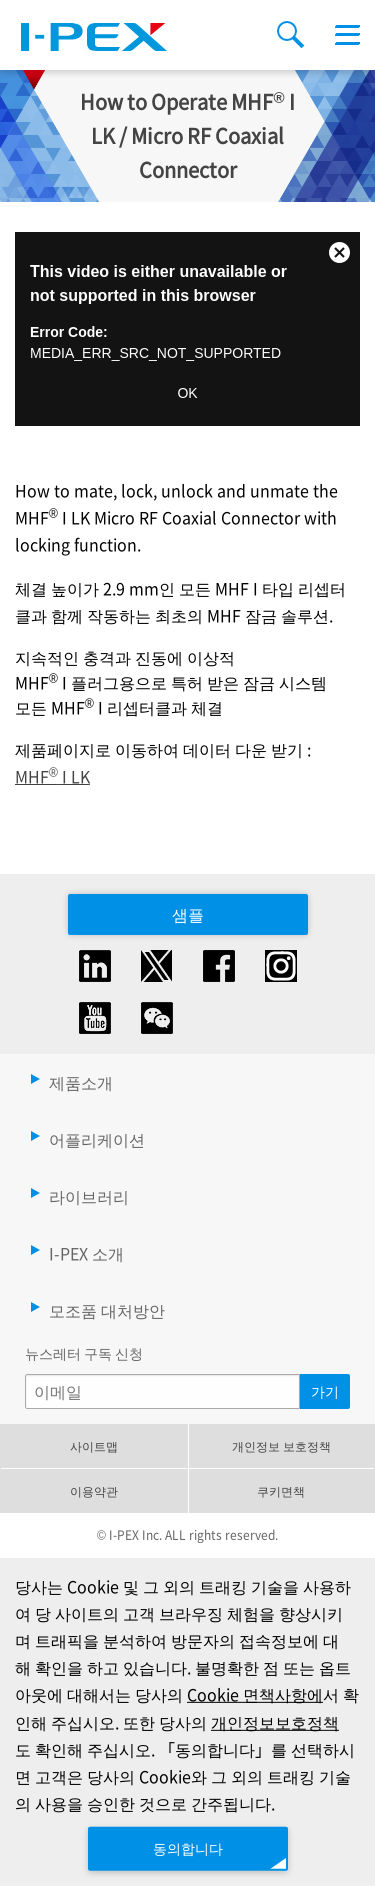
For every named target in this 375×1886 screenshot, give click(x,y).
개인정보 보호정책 (281, 1445)
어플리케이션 (97, 1139)
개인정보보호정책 (275, 1721)
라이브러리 (89, 1196)
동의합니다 (188, 1848)
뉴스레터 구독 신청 (84, 1353)
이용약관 (94, 1490)
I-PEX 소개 (86, 1253)
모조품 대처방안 (107, 1310)
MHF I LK (52, 776)
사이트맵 (94, 1445)
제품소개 (81, 1082)
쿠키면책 (281, 1490)
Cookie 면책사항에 (255, 1694)
